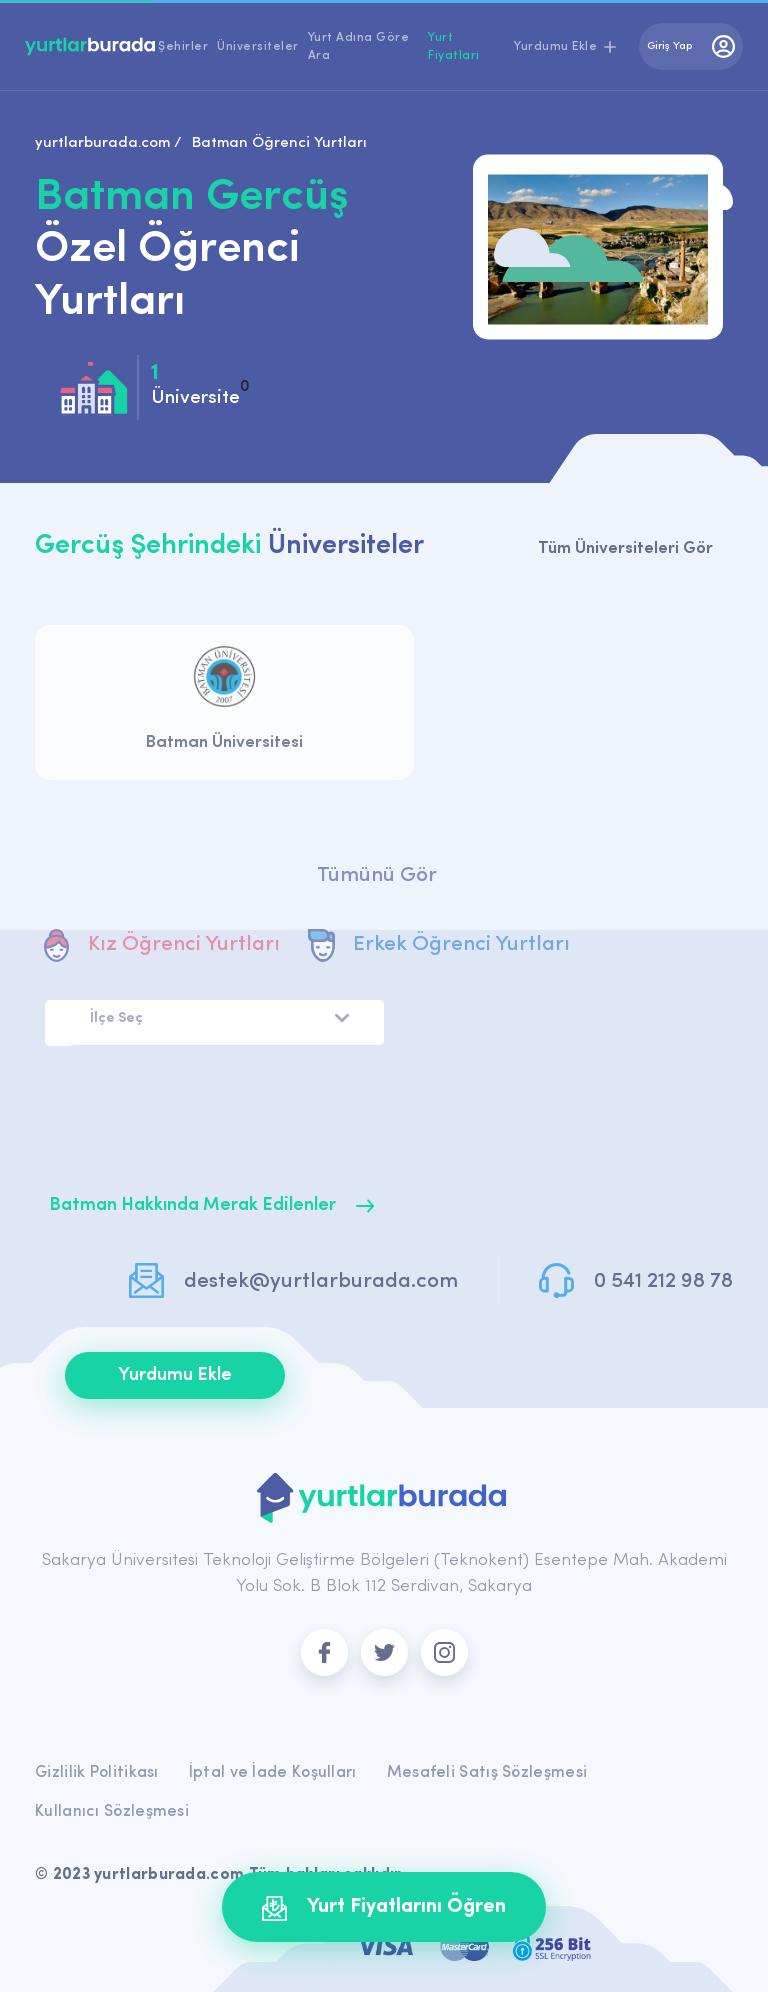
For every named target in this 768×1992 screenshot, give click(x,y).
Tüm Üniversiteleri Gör (625, 548)
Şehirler (183, 47)
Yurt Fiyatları (454, 47)
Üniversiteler (258, 47)
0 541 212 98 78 (663, 1281)
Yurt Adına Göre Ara (359, 47)
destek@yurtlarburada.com (321, 1281)
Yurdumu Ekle (175, 1375)
